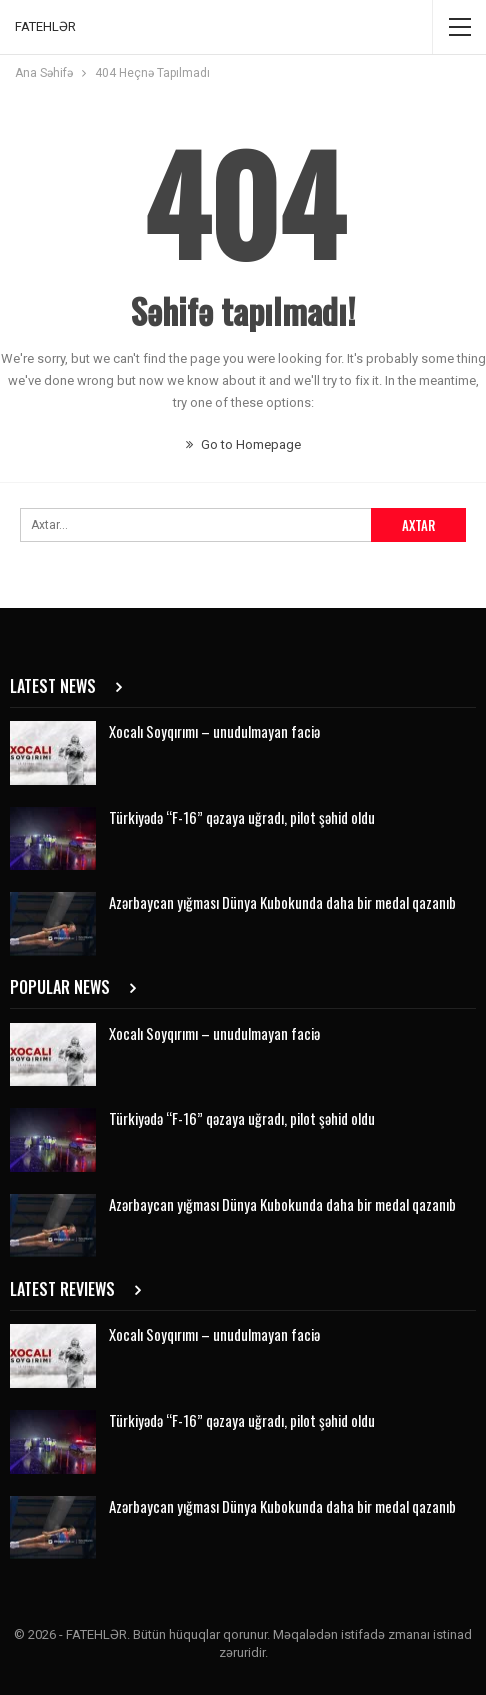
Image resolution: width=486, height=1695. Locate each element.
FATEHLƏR (45, 26)
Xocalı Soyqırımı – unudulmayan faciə (214, 731)
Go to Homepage (243, 444)
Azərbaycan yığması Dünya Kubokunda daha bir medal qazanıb (282, 902)
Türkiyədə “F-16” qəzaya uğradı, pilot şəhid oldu (242, 817)
